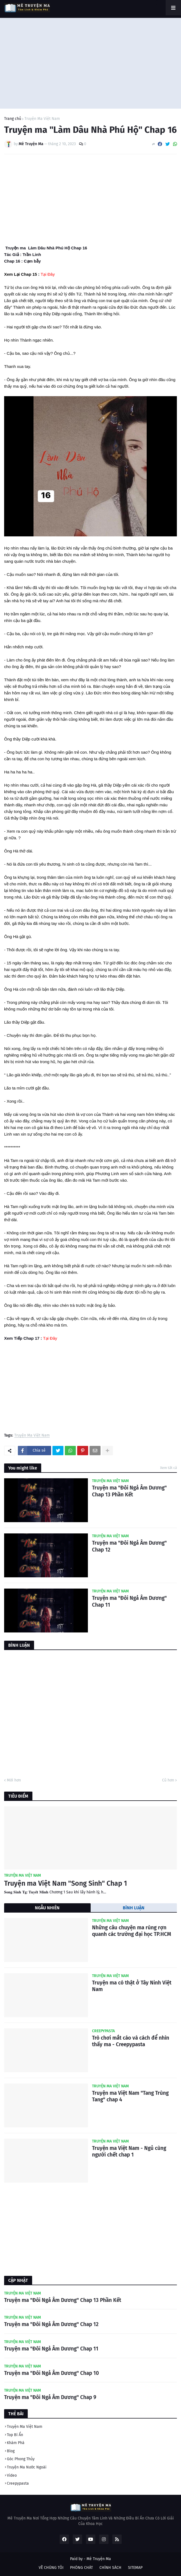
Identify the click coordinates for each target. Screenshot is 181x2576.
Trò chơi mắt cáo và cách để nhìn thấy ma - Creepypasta (130, 2041)
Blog (11, 2451)
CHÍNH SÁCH (110, 2567)
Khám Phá (15, 2442)
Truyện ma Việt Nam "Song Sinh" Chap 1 (65, 1883)
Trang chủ (12, 119)
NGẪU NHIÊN (47, 1907)
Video (12, 2475)
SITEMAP (135, 2567)
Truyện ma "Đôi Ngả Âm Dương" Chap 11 (129, 1601)
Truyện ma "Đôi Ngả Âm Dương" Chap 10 (51, 2373)
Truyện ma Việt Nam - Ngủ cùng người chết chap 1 (129, 2151)
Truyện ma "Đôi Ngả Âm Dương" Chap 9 (50, 2397)
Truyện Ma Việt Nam (42, 119)
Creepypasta (18, 2483)
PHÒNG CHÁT (81, 2567)
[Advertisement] (90, 62)
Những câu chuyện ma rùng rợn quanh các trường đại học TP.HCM (131, 1931)
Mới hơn (14, 1780)
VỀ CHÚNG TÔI (51, 2567)
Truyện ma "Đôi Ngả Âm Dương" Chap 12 (129, 1546)
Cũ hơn (168, 1780)
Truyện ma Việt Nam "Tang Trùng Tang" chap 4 (130, 2096)
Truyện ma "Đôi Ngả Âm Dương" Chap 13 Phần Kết (129, 1491)
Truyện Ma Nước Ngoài (26, 2467)
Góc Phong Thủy (21, 2459)
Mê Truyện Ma (99, 2559)
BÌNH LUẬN (133, 1907)
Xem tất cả (168, 1468)
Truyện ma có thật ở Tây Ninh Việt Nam (131, 1986)
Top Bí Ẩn (15, 2435)
